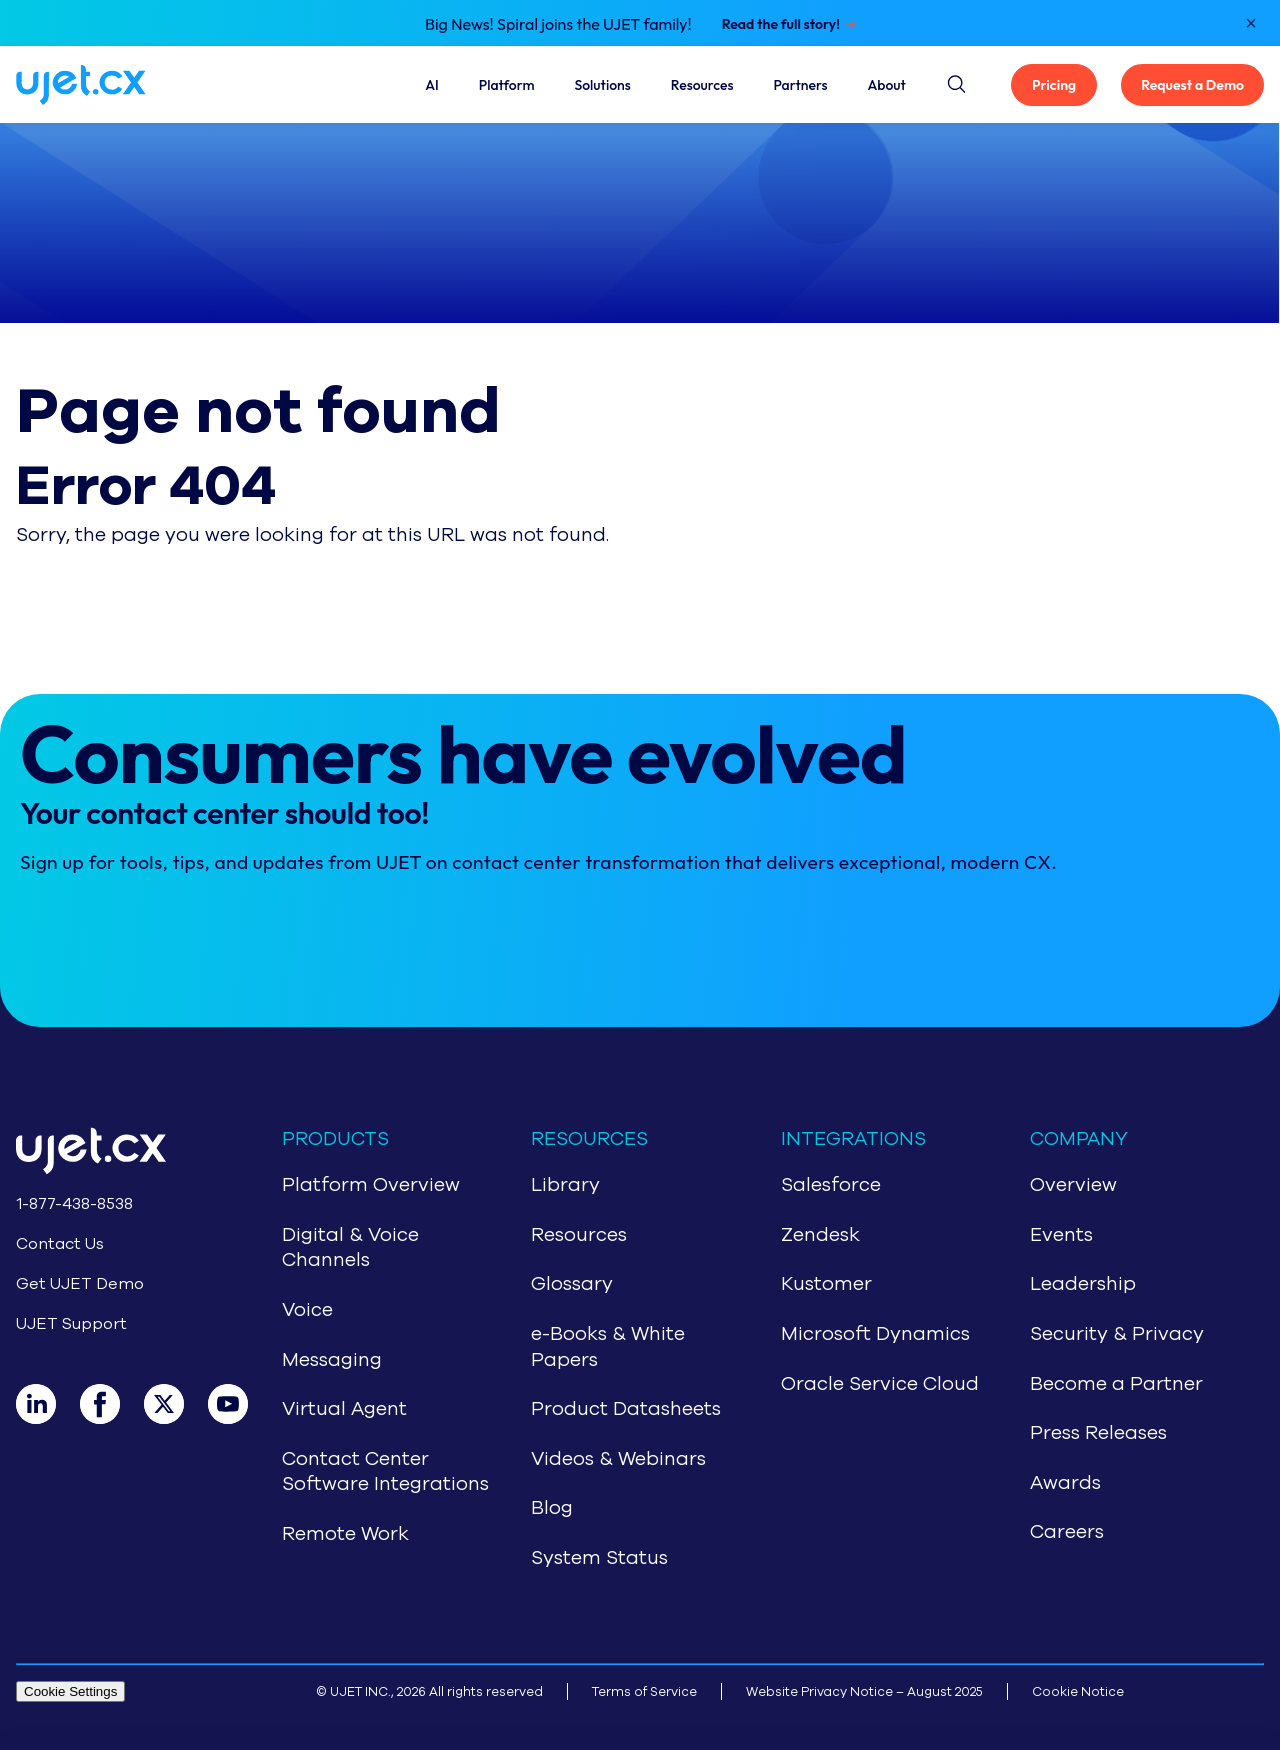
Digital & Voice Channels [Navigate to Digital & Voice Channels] (350, 1248)
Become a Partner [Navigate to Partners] (1116, 1384)
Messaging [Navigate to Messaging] (332, 1360)
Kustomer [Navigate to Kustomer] (826, 1284)
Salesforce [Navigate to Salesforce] (831, 1185)
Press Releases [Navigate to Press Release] (1098, 1433)
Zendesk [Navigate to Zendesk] (820, 1235)
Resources (702, 85)
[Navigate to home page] (105, 85)
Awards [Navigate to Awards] (1065, 1483)
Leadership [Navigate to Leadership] (1083, 1284)
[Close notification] (1251, 23)
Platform (507, 85)
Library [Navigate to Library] (565, 1185)
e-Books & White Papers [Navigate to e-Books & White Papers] (608, 1347)
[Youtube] (240, 1404)
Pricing (1054, 85)
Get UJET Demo (80, 1284)
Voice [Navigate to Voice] (307, 1310)
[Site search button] (955, 81)
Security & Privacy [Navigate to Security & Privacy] (1117, 1334)
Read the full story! (781, 24)
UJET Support (71, 1324)
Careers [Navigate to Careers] (1067, 1532)
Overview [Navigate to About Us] (1073, 1185)
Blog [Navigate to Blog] (552, 1508)
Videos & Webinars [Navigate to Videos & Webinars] (618, 1459)
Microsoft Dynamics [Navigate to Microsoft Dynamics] (875, 1334)
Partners (800, 85)
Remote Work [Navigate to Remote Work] (345, 1534)
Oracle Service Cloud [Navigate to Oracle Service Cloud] (880, 1384)
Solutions (603, 85)
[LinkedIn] (48, 1404)
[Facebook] (112, 1404)
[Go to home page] (117, 1154)
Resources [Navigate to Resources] (579, 1235)
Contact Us (60, 1244)
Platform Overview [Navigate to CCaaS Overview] (371, 1185)
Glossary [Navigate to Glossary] (572, 1284)
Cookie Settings (70, 1691)
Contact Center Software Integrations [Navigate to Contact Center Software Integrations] (385, 1472)
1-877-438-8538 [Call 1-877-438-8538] (74, 1204)
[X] (176, 1404)
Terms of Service (644, 1691)
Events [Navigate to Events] (1061, 1235)
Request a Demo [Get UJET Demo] (1192, 85)
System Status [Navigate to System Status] (599, 1558)
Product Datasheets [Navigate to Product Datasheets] (626, 1409)
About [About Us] (887, 85)
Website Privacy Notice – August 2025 (864, 1691)
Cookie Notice (1078, 1691)
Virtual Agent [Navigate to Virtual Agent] (344, 1409)
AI (431, 85)
